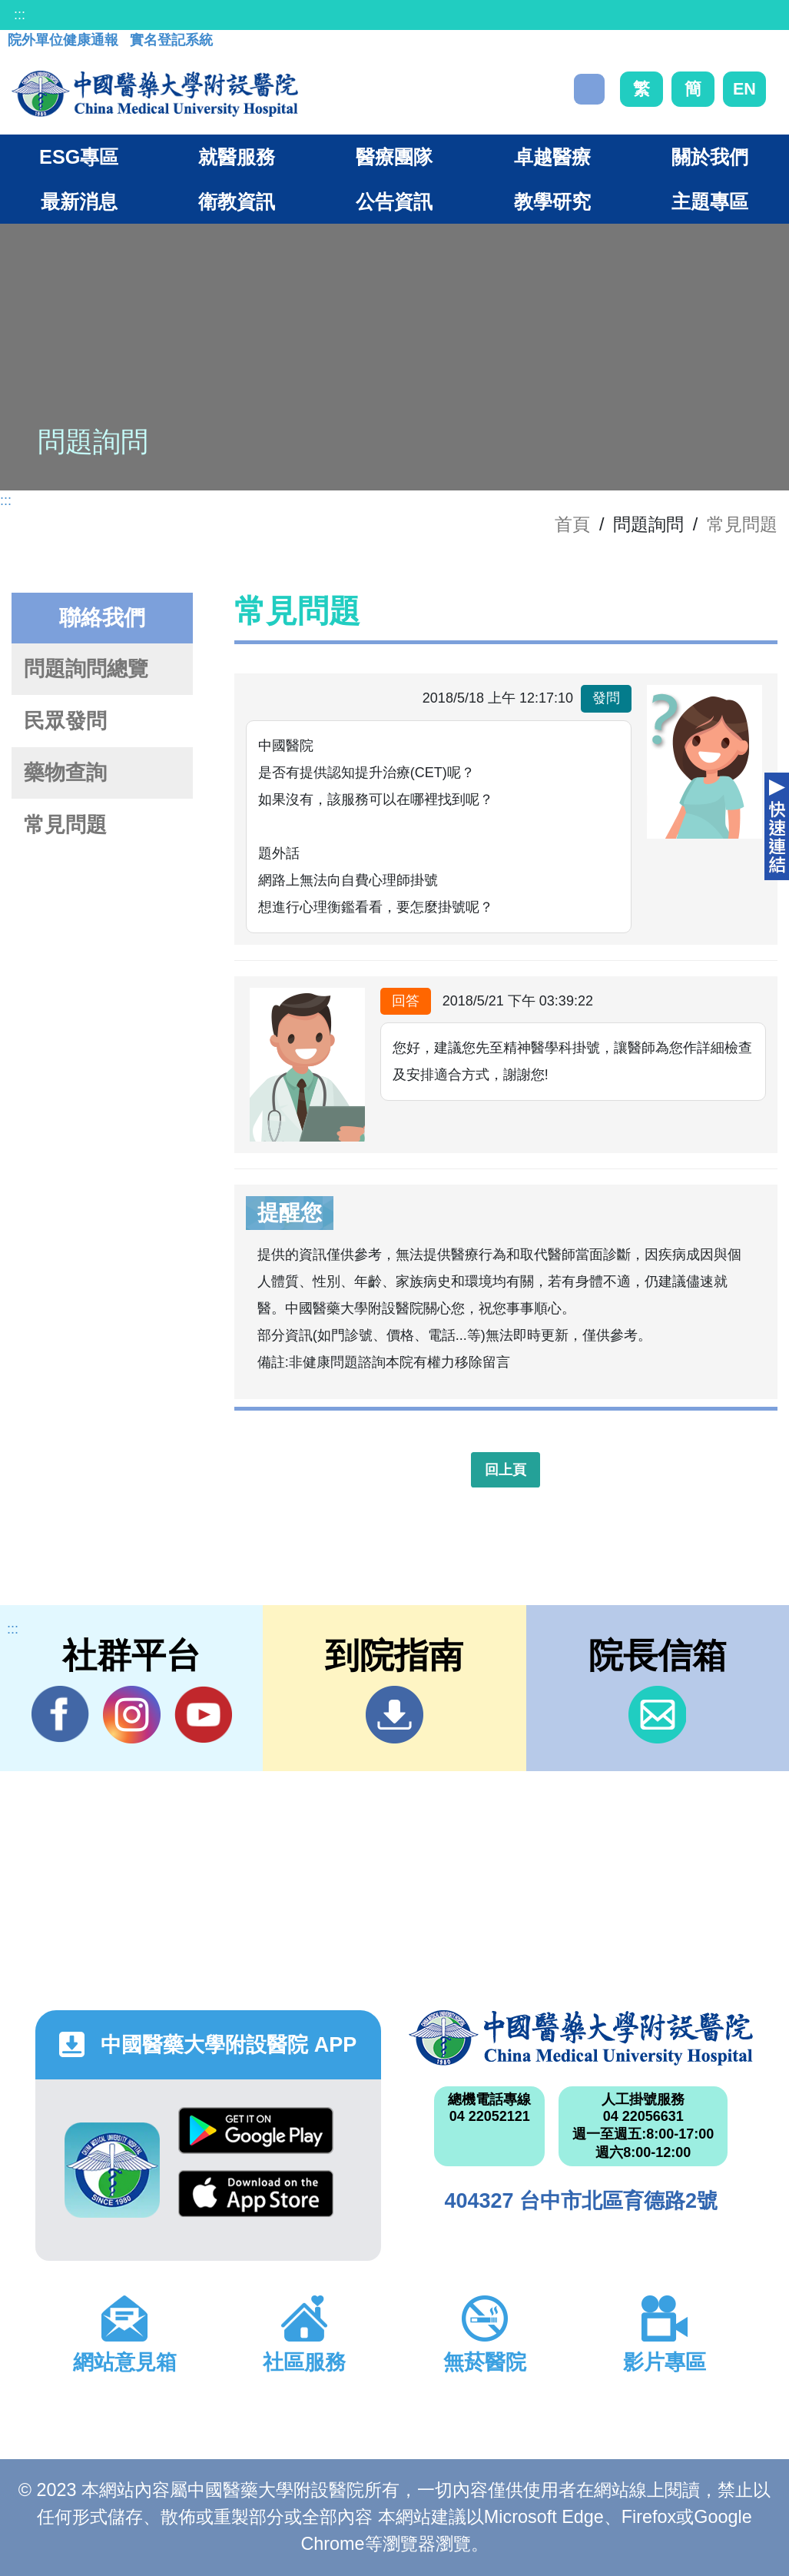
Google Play (255, 2130)
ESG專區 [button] (78, 157)
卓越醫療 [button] (552, 157)
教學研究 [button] (552, 201)
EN (744, 88)
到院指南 (394, 1714)
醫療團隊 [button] (394, 157)
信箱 (657, 1714)
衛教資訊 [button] (236, 201)
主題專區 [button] (709, 201)
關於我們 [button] (709, 157)
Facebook (60, 1714)
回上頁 (505, 1469)
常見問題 (742, 524)
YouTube (203, 1714)
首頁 (572, 524)
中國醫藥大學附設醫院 (581, 2038)
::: (19, 14)
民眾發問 (65, 721)
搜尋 (589, 89)
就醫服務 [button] (236, 157)
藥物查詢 (65, 772)
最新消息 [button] (79, 201)
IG (132, 1714)
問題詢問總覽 (86, 668)
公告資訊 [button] (394, 201)
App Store (255, 2193)
